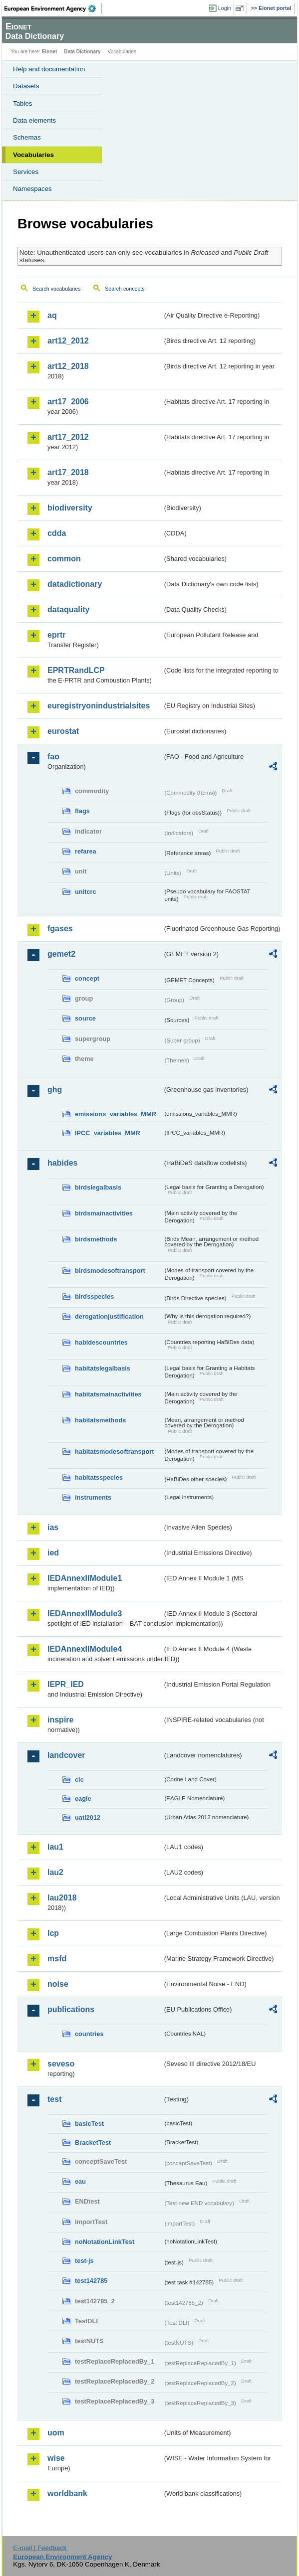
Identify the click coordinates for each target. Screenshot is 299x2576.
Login (224, 8)
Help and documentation (49, 69)
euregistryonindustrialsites (98, 705)
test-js (84, 2260)
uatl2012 (87, 1817)
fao (53, 756)
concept (87, 978)
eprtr (56, 635)
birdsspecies (94, 1296)
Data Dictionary (82, 51)
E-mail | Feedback (39, 2548)
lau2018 (62, 1897)
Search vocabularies (56, 289)
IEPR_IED (65, 1684)
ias (52, 1527)
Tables (22, 103)
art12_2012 (68, 341)
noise (57, 1984)
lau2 (55, 1872)
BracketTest (93, 2142)
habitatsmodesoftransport (114, 1451)
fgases (60, 928)
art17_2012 (68, 437)
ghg (54, 1089)
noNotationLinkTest (104, 2241)
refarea (85, 851)
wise (56, 2458)
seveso (60, 2064)
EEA (53, 8)
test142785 (91, 2280)
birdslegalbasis (98, 1187)
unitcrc (85, 891)
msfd (56, 1958)
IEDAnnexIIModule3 (84, 1613)
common (64, 558)
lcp (53, 1933)
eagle (83, 1798)
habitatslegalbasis (102, 1368)
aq (52, 315)
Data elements (34, 120)
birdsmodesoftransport (110, 1270)
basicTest (89, 2123)
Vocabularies (33, 155)
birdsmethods (96, 1239)
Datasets (26, 86)
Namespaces (32, 188)
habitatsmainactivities (108, 1394)
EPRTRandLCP (76, 670)
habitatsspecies (99, 1477)
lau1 (55, 1847)
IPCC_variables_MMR (107, 1133)
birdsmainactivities (104, 1213)
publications (70, 2009)
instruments (93, 1497)
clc (79, 1779)
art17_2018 (68, 472)
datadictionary (74, 584)
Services (25, 171)
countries (89, 2034)
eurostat (63, 731)
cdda (56, 533)
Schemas (27, 137)
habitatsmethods (100, 1420)
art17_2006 (68, 401)
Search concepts (124, 289)
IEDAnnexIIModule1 (84, 1578)
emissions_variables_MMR (115, 1114)
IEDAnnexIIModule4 (84, 1649)
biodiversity (69, 508)
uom (55, 2432)
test (54, 2099)
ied (53, 1552)
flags (82, 811)
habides (62, 1163)
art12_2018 (68, 366)
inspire (60, 1720)
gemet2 (61, 954)
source (85, 1018)
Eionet (49, 51)
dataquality (68, 609)
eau (80, 2181)
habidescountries (101, 1342)
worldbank (67, 2493)
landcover (66, 1755)
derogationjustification (109, 1316)
